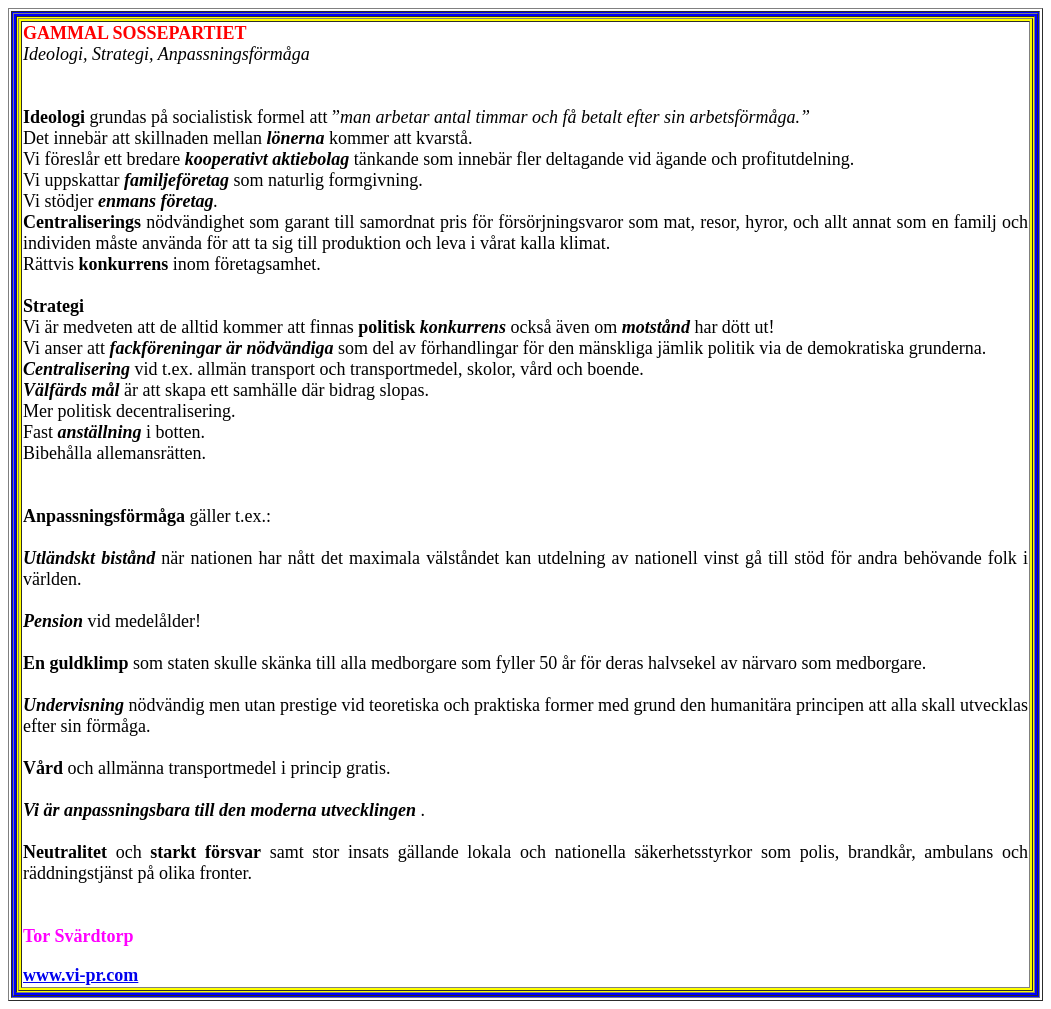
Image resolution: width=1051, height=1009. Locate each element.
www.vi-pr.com (80, 975)
